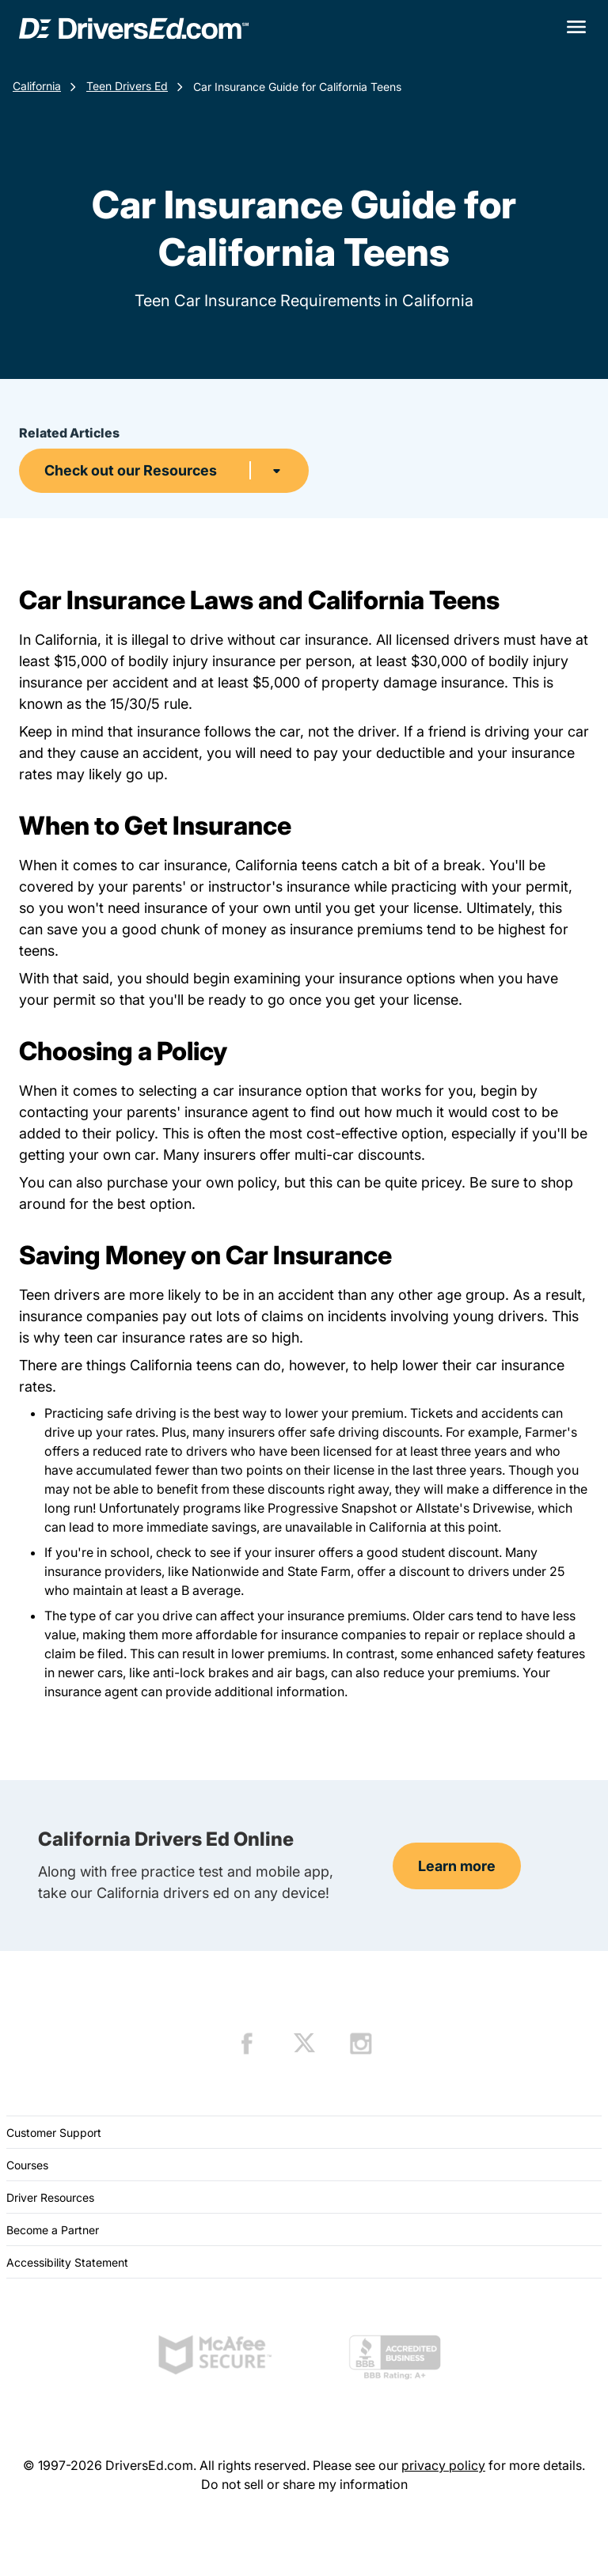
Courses (27, 2165)
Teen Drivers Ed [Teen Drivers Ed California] (127, 86)
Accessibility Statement (67, 2262)
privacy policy (443, 2465)
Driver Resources (50, 2197)
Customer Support (53, 2132)
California (37, 86)
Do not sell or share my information (304, 2484)
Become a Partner (52, 2230)
